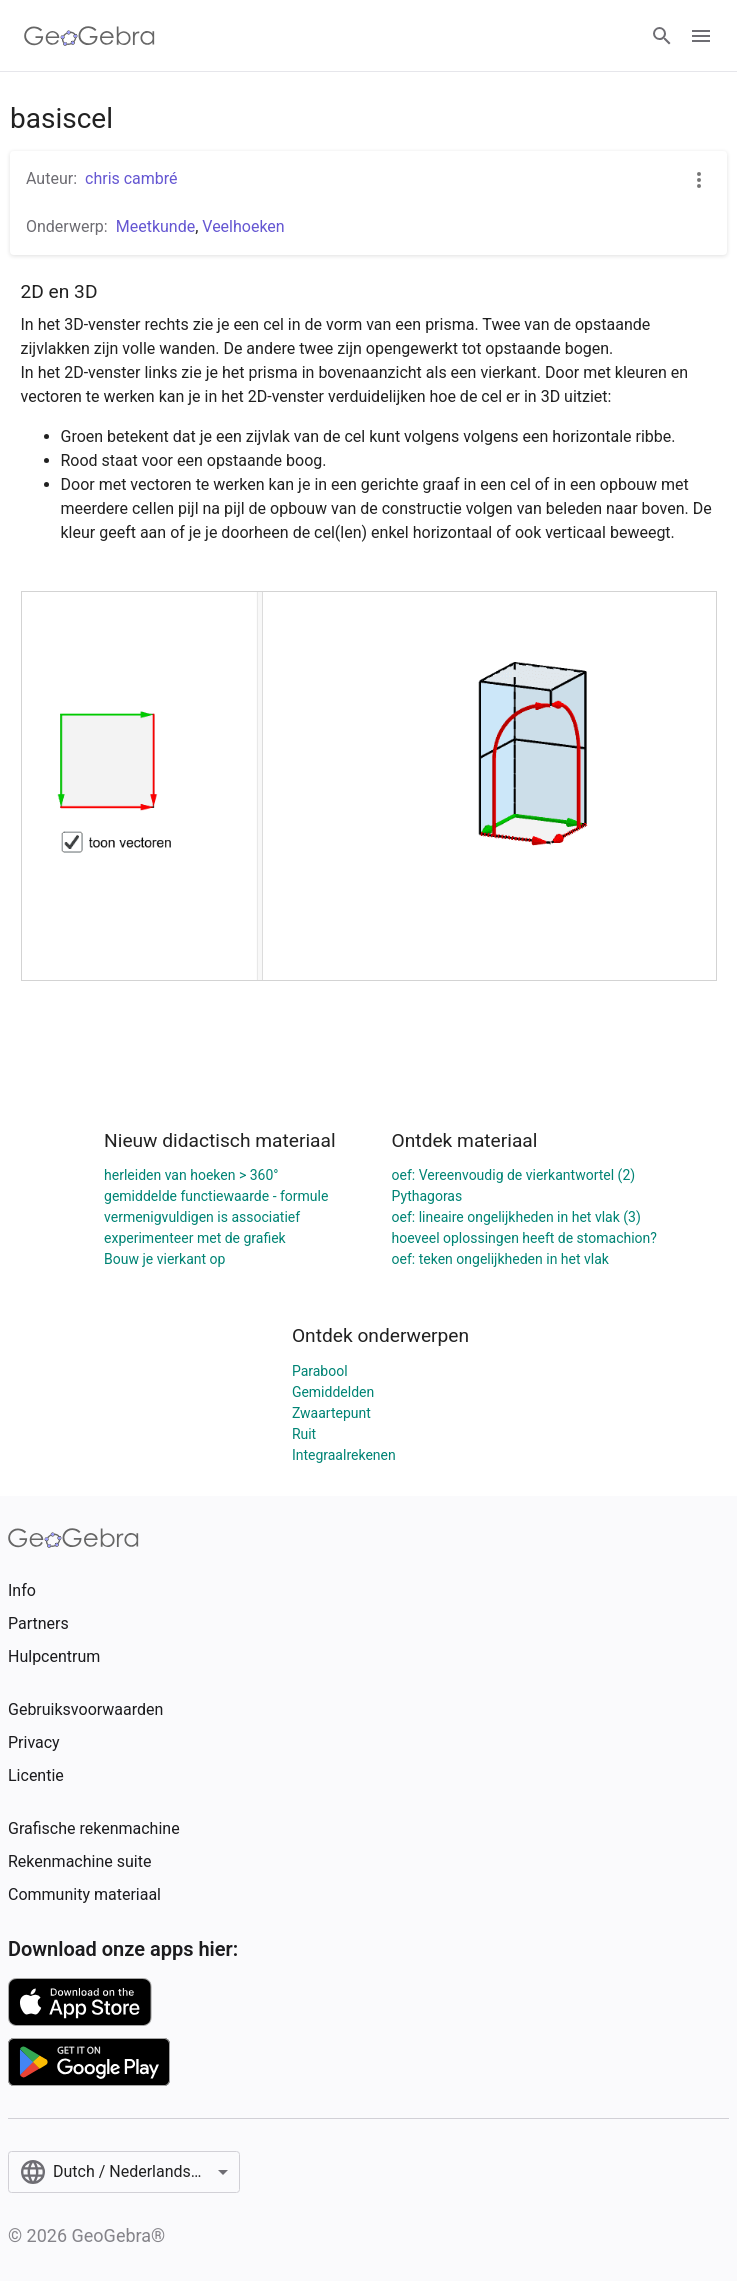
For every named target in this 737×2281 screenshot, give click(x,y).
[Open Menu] (701, 36)
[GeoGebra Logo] (89, 36)
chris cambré (131, 178)
